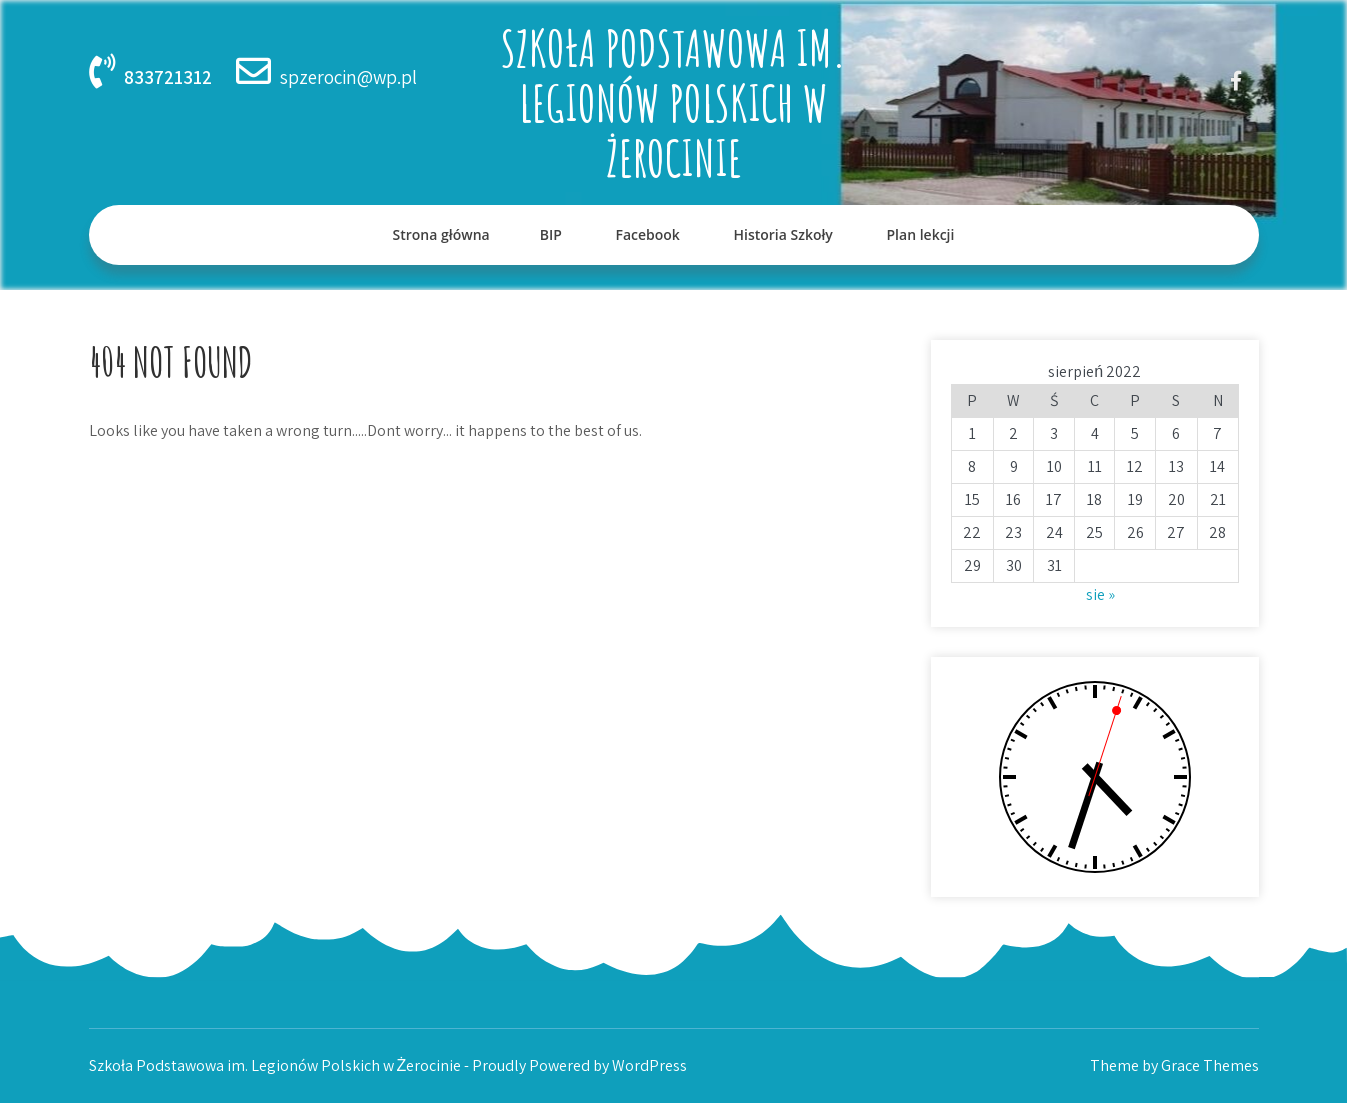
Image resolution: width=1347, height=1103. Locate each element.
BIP (551, 234)
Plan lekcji (921, 234)
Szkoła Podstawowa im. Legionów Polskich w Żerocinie (674, 102)
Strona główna (441, 234)
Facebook (647, 234)
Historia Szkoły (782, 234)
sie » (1100, 594)
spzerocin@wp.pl (348, 77)
